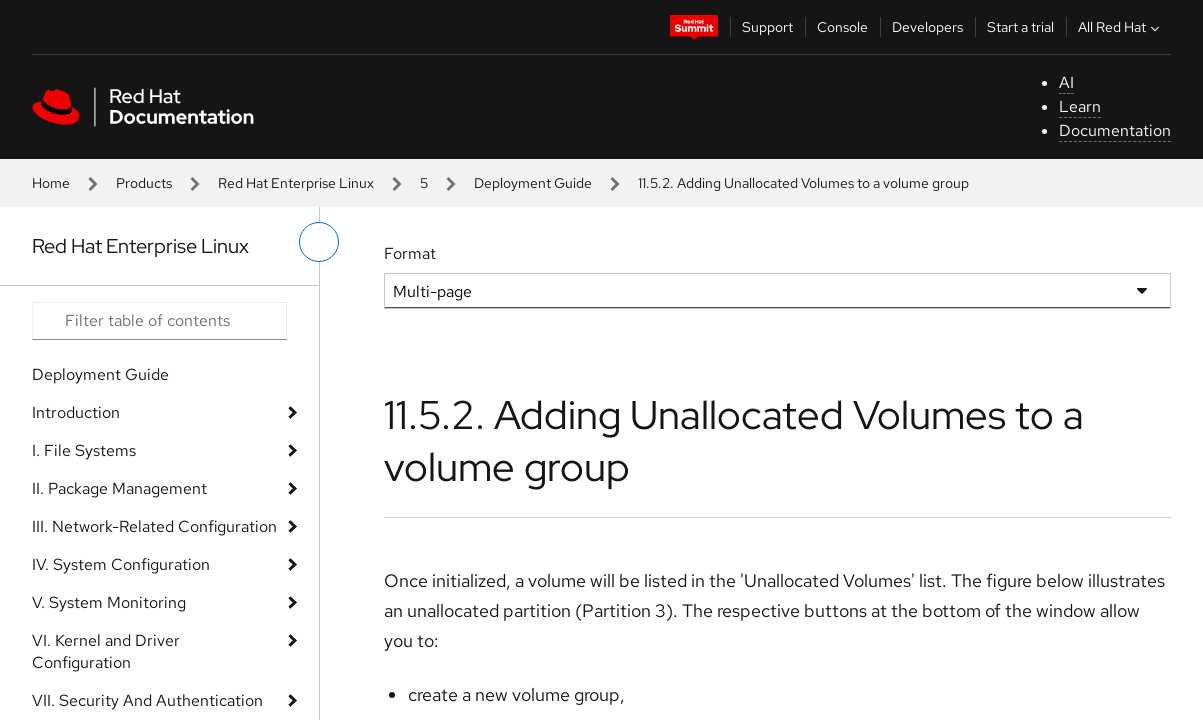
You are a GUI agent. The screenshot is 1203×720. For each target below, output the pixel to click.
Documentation (1115, 130)
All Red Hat (1121, 27)
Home (51, 183)
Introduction (76, 412)
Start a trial (1020, 27)
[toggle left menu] (319, 242)
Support (767, 27)
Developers (927, 27)
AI (1066, 82)
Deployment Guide (533, 183)
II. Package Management (119, 488)
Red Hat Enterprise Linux (296, 183)
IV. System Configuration (121, 564)
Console (842, 27)
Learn (1080, 106)
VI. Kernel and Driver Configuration (106, 651)
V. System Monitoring (109, 602)
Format (410, 253)
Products (144, 183)
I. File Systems (84, 450)
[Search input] (159, 321)
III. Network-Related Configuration (154, 526)
